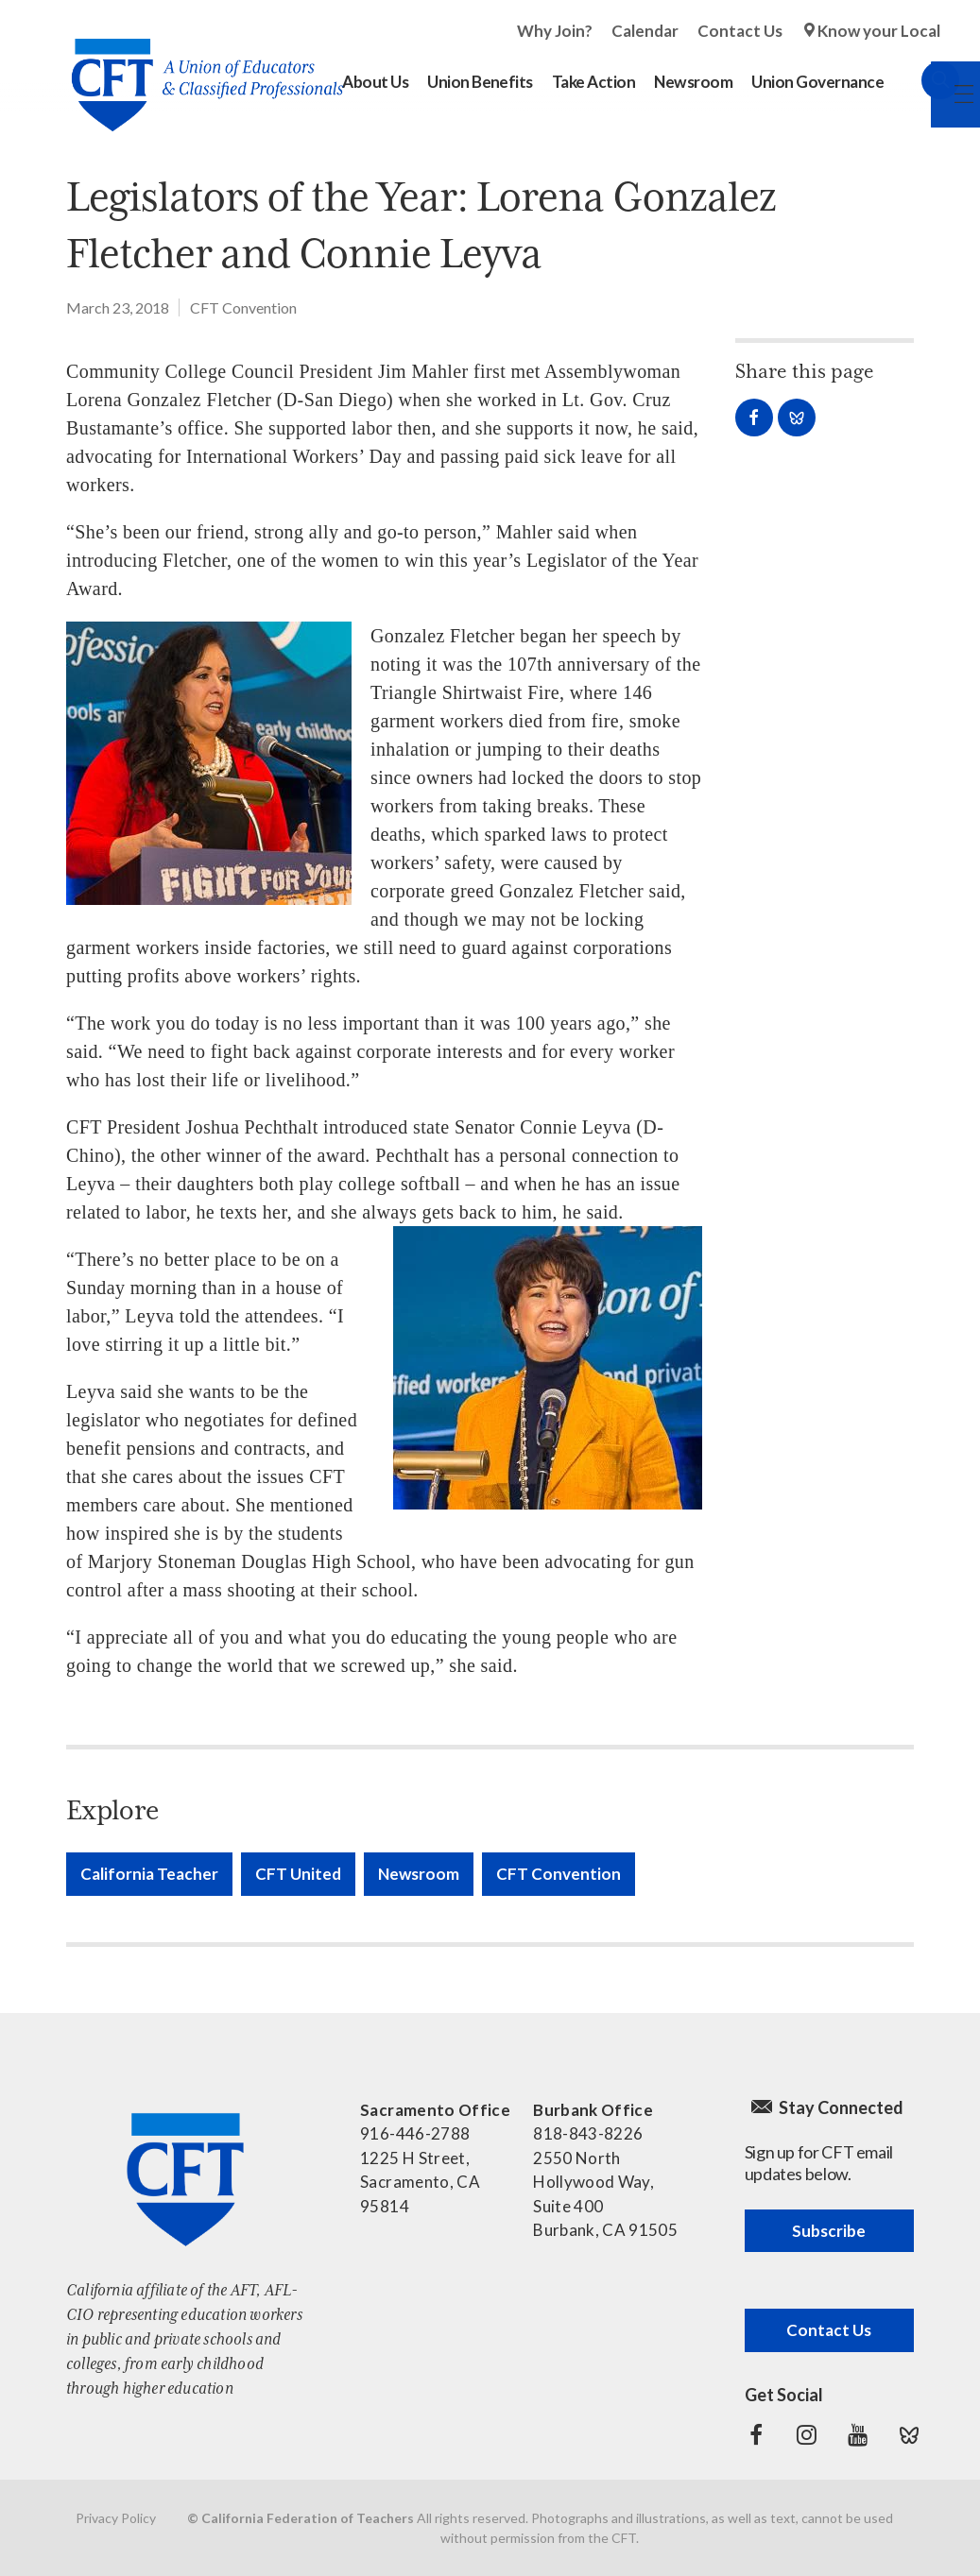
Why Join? (555, 31)
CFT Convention (243, 307)
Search (921, 80)
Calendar (645, 31)
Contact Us (739, 31)
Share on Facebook (754, 417)
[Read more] (209, 763)
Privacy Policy (116, 2518)
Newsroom (418, 1874)
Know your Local (878, 31)
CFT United (298, 1874)
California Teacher (149, 1874)
